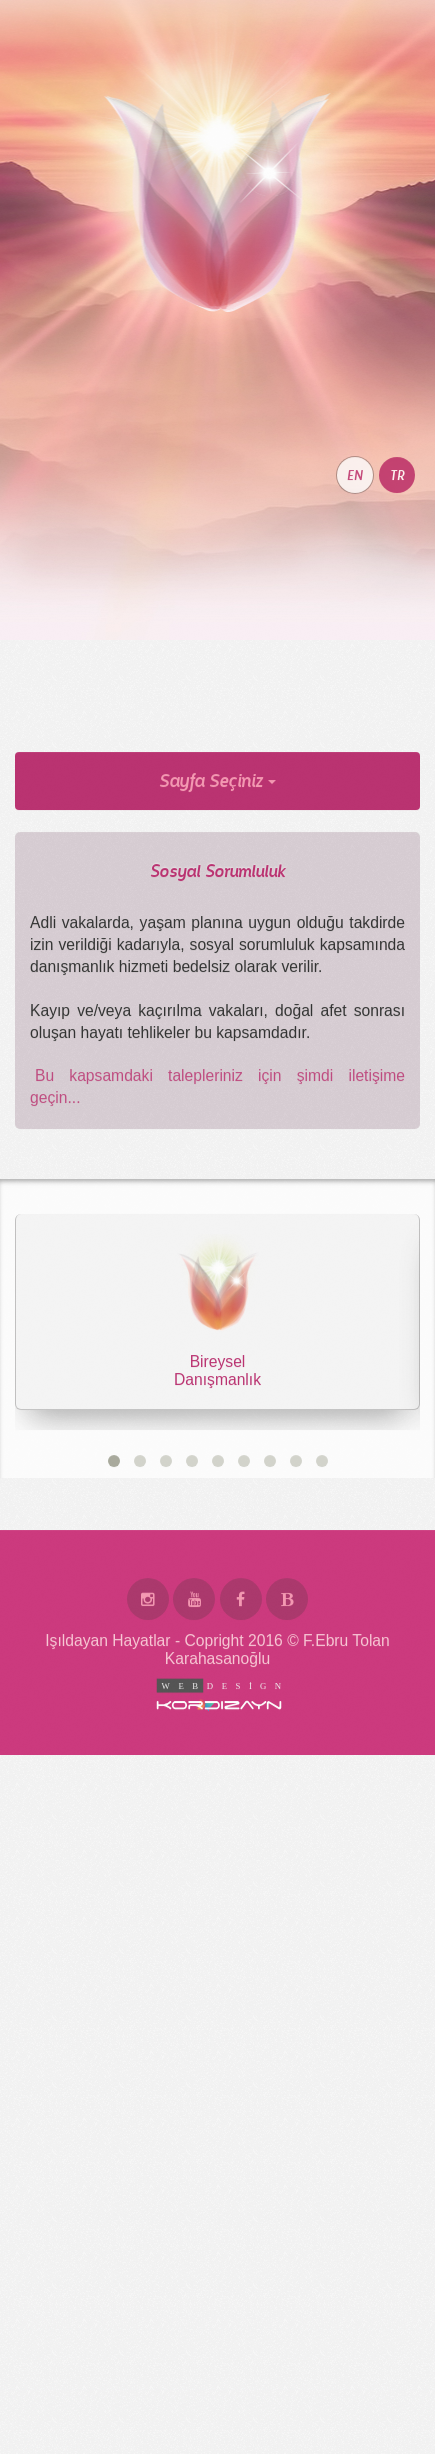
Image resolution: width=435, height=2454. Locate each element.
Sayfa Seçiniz (217, 893)
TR (397, 588)
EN (355, 588)
